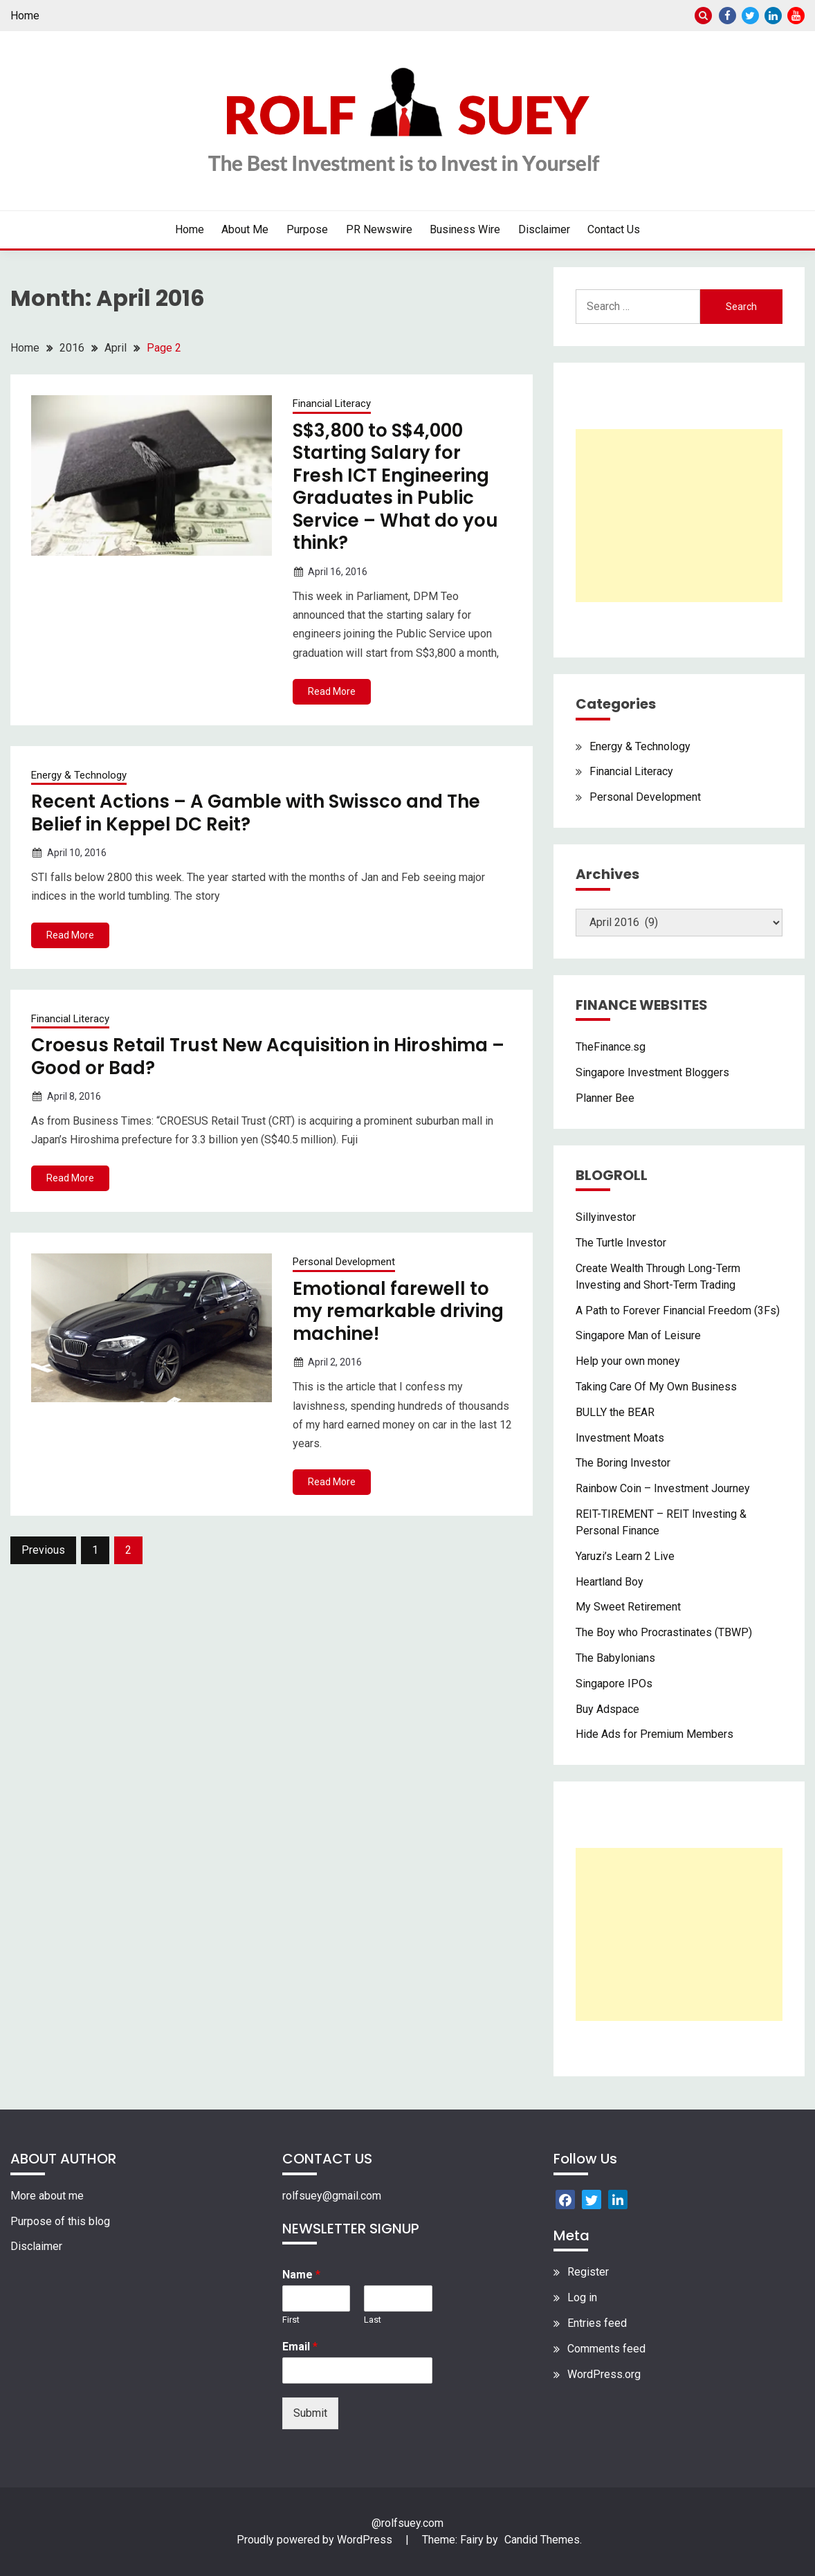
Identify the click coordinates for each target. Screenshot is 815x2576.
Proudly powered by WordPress (316, 2539)
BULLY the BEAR (615, 1412)
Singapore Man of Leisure (638, 1335)
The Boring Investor (623, 1462)
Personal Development (344, 1261)
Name (301, 2274)
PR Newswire (379, 229)
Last (372, 2319)
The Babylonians (615, 1658)
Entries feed (597, 2323)
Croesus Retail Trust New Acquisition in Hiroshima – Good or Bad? (267, 1056)
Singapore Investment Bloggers (652, 1072)
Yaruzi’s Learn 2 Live (625, 1556)
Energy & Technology (79, 775)
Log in (582, 2297)
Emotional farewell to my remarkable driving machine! (398, 1311)
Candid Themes (542, 2539)
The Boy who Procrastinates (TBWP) (664, 1632)
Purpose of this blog (60, 2221)
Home (24, 15)
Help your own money (628, 1361)
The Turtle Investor (621, 1242)
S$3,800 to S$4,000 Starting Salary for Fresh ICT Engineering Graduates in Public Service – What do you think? (395, 487)
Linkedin (773, 15)
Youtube (796, 15)
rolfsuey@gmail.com (331, 2195)
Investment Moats (620, 1437)
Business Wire (465, 229)
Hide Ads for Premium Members (654, 1734)
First (291, 2319)
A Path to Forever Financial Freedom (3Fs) (678, 1310)
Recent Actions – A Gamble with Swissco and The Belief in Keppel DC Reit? (255, 813)
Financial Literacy (332, 403)
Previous (43, 1550)
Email (300, 2346)
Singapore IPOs (614, 1683)
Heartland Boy (609, 1581)
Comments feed (606, 2348)
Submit (310, 2413)
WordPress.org (604, 2374)
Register (588, 2271)
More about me (47, 2195)
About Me (244, 229)
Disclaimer (544, 229)
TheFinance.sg (610, 1046)
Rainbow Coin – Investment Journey (663, 1488)
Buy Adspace (607, 1709)
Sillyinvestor (606, 1217)
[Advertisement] (679, 515)
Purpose (307, 229)
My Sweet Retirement (628, 1606)
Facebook (727, 15)
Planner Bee (605, 1098)
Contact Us (613, 229)
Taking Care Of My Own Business (656, 1386)
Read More (332, 691)
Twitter (750, 15)
